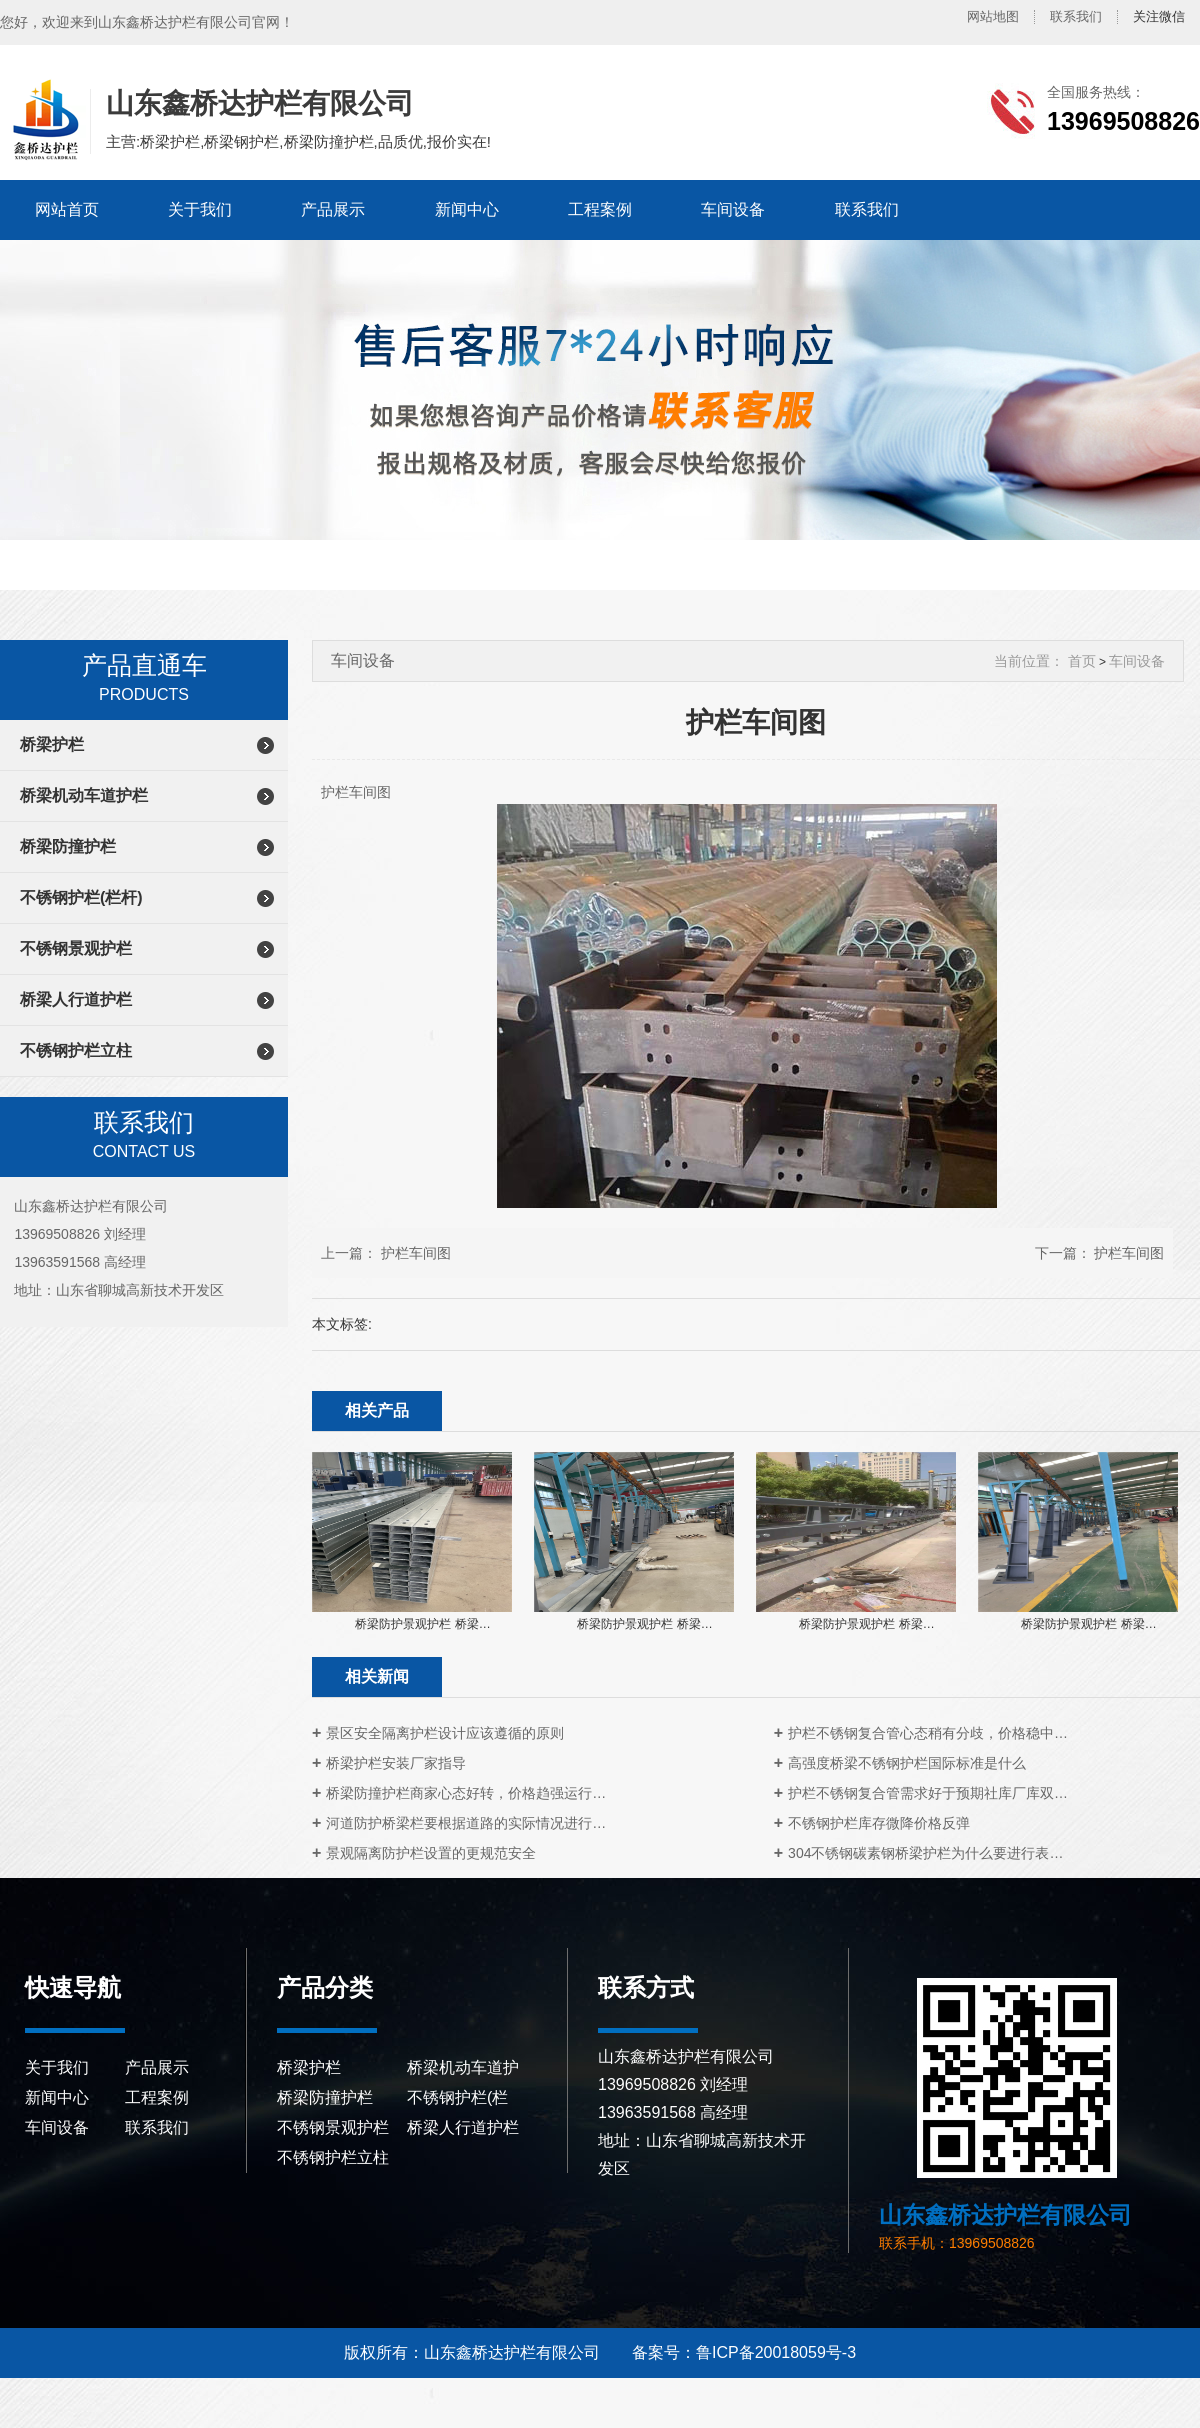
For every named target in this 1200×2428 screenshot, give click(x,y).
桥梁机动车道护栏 (84, 795)
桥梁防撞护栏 (68, 846)
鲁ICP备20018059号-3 (776, 2352)
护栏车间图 (416, 1253)
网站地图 (993, 16)
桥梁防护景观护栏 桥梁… (422, 1624)
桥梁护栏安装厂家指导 (396, 1763)
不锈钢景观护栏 (76, 948)
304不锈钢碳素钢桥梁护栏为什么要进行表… (925, 1853)
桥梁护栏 (52, 744)
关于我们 (200, 209)
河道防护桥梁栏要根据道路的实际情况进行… (466, 1823)
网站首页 (67, 209)
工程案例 (600, 209)
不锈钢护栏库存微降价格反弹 (879, 1823)
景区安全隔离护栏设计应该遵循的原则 (445, 1733)
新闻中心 (467, 209)
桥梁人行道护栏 (76, 999)
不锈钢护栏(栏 (457, 2097)
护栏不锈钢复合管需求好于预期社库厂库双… (928, 1793)
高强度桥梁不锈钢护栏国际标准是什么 (907, 1763)
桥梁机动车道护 (463, 2067)
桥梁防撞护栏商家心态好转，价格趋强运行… (466, 1793)
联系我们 (1076, 16)
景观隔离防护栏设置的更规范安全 (431, 1853)
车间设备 (733, 209)
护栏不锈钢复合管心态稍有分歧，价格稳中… (928, 1733)
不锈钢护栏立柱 (76, 1050)
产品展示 (333, 209)
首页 (1082, 661)
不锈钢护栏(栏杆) (81, 897)
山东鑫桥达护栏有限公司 (43, 120)
